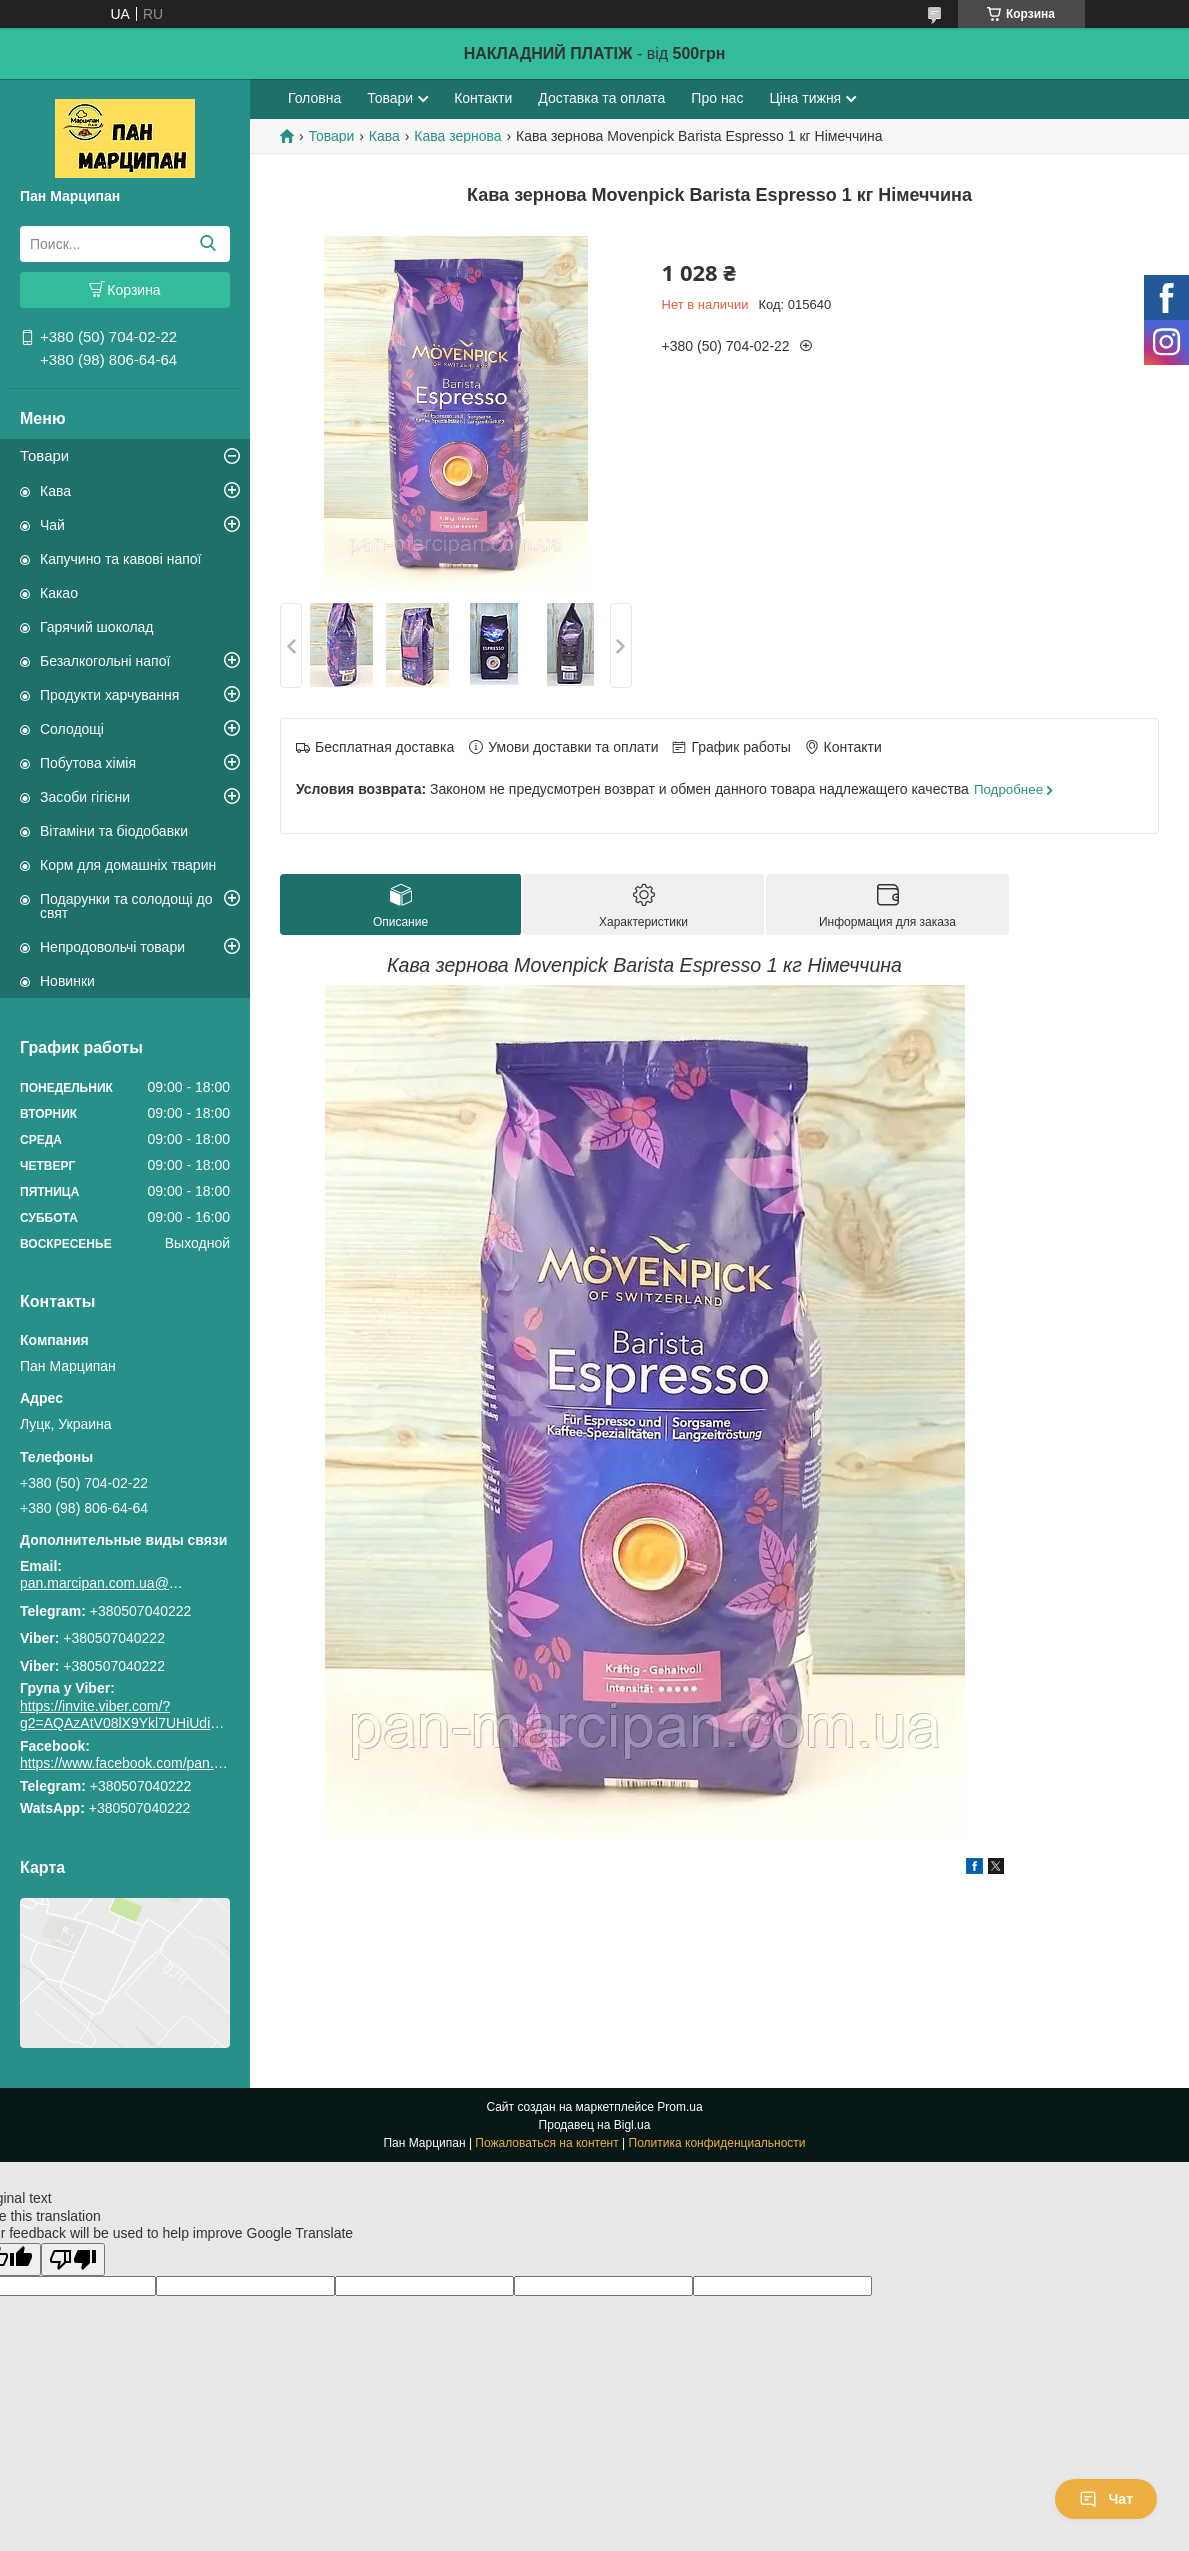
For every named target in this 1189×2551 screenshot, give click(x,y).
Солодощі (72, 729)
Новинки (67, 981)
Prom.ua (679, 2107)
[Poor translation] (73, 2259)
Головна (314, 98)
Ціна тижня (805, 98)
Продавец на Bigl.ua (595, 2125)
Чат (1106, 2499)
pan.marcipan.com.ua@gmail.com (105, 1583)
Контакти (483, 98)
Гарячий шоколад (97, 627)
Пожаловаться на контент (546, 2143)
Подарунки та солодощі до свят (126, 906)
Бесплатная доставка (384, 747)
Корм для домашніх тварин (128, 865)
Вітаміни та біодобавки (114, 831)
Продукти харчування (109, 695)
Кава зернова (457, 136)
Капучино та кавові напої (120, 559)
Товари (44, 455)
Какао (59, 593)
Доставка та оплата (601, 98)
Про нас (717, 98)
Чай (52, 525)
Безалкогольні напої (105, 661)
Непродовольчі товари (112, 947)
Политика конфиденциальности (717, 2143)
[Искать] (207, 244)
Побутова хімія (88, 763)
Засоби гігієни (85, 797)
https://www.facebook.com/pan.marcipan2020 (161, 1763)
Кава (55, 491)
